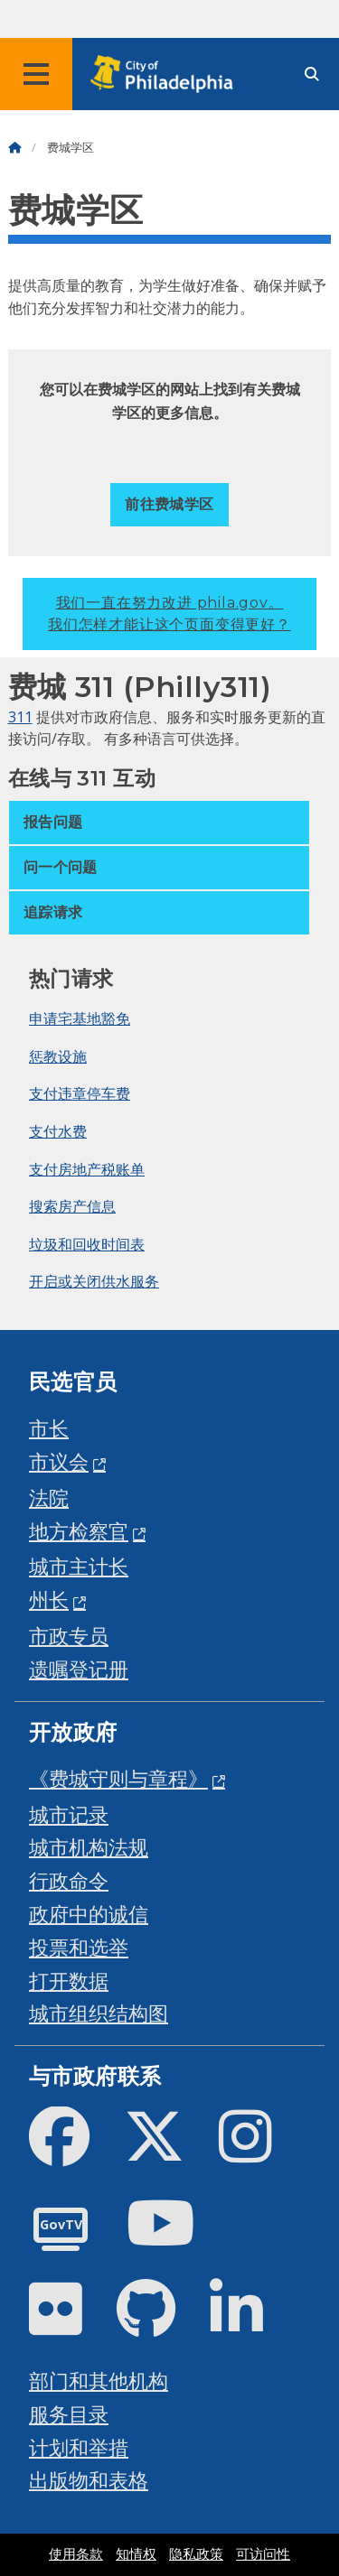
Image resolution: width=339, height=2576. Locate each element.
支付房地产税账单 (87, 1169)
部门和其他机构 (98, 2381)
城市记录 (68, 1814)
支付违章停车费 (79, 1093)
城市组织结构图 (98, 2013)
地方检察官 (78, 1531)
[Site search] (312, 74)
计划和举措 (78, 2447)
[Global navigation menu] (36, 74)
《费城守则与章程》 (118, 1778)
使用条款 (76, 2554)
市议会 (59, 1461)
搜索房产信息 (72, 1206)
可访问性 (263, 2554)
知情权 (136, 2554)
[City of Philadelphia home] (167, 74)
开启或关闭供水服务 (94, 1281)
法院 (49, 1497)
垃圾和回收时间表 (87, 1244)
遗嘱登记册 (78, 1669)
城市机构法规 (88, 1847)
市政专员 (68, 1636)
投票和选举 (78, 1947)
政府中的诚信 (88, 1914)
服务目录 (68, 2414)
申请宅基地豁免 (79, 1018)
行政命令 (68, 1880)
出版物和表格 (88, 2480)
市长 (49, 1428)
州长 (49, 1599)
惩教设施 (58, 1056)
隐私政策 (196, 2554)
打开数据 (68, 1981)
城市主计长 (78, 1566)
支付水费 (58, 1131)
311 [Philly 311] (20, 717)
